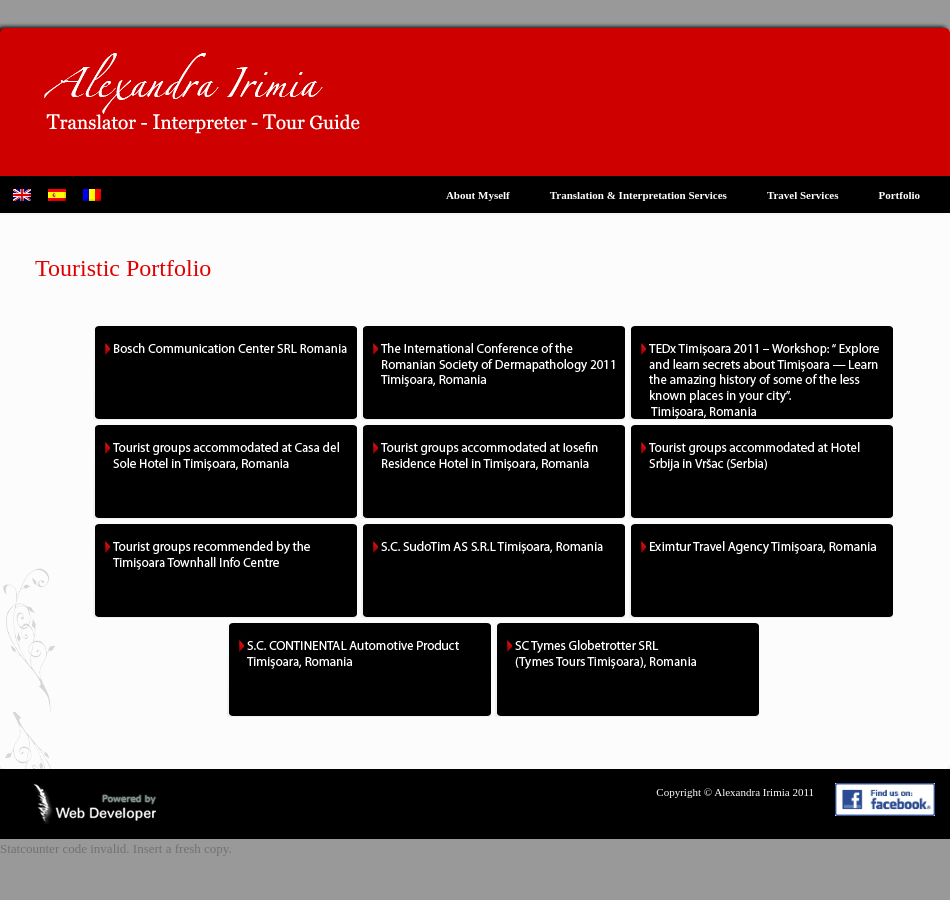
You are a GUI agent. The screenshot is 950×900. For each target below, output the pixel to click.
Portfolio (899, 195)
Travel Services (803, 195)
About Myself (478, 195)
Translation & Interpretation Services (638, 195)
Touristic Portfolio (123, 268)
